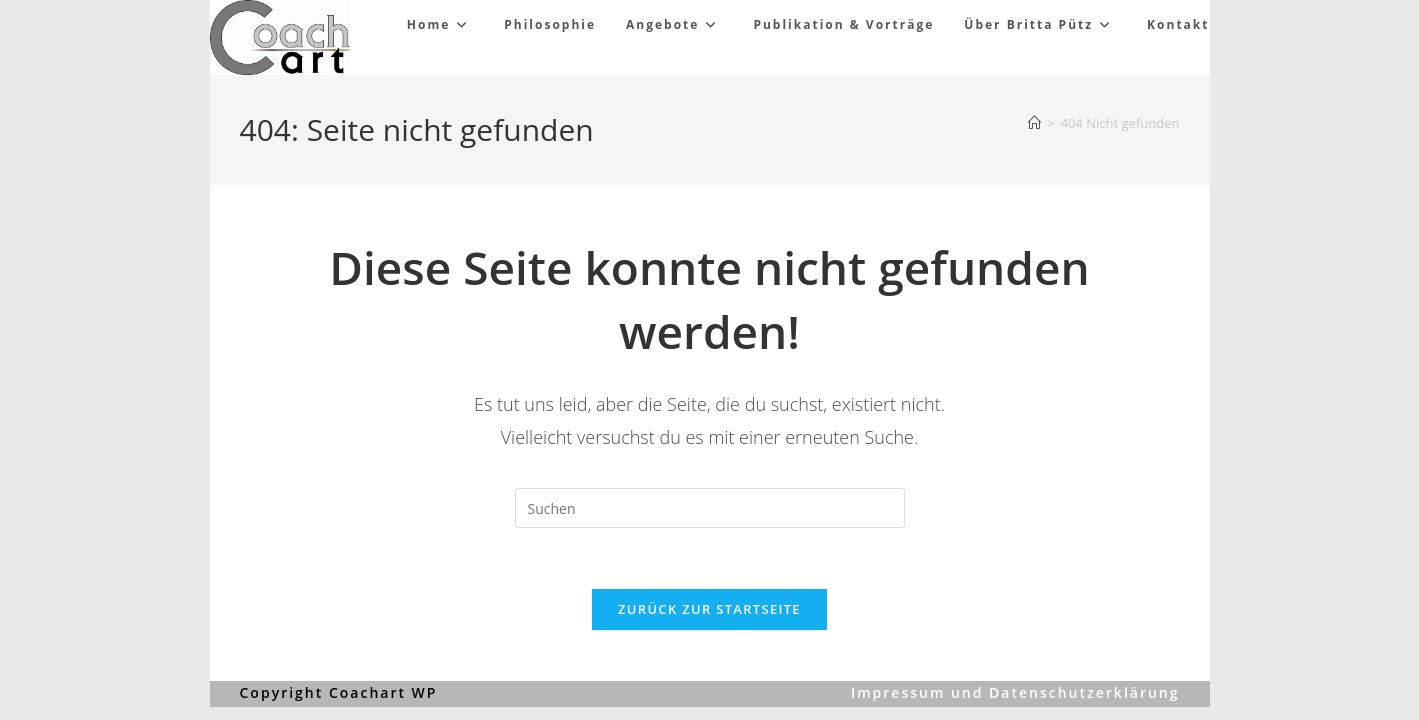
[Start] (1034, 123)
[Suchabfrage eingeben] (710, 508)
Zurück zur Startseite (709, 609)
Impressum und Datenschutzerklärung (1015, 692)
